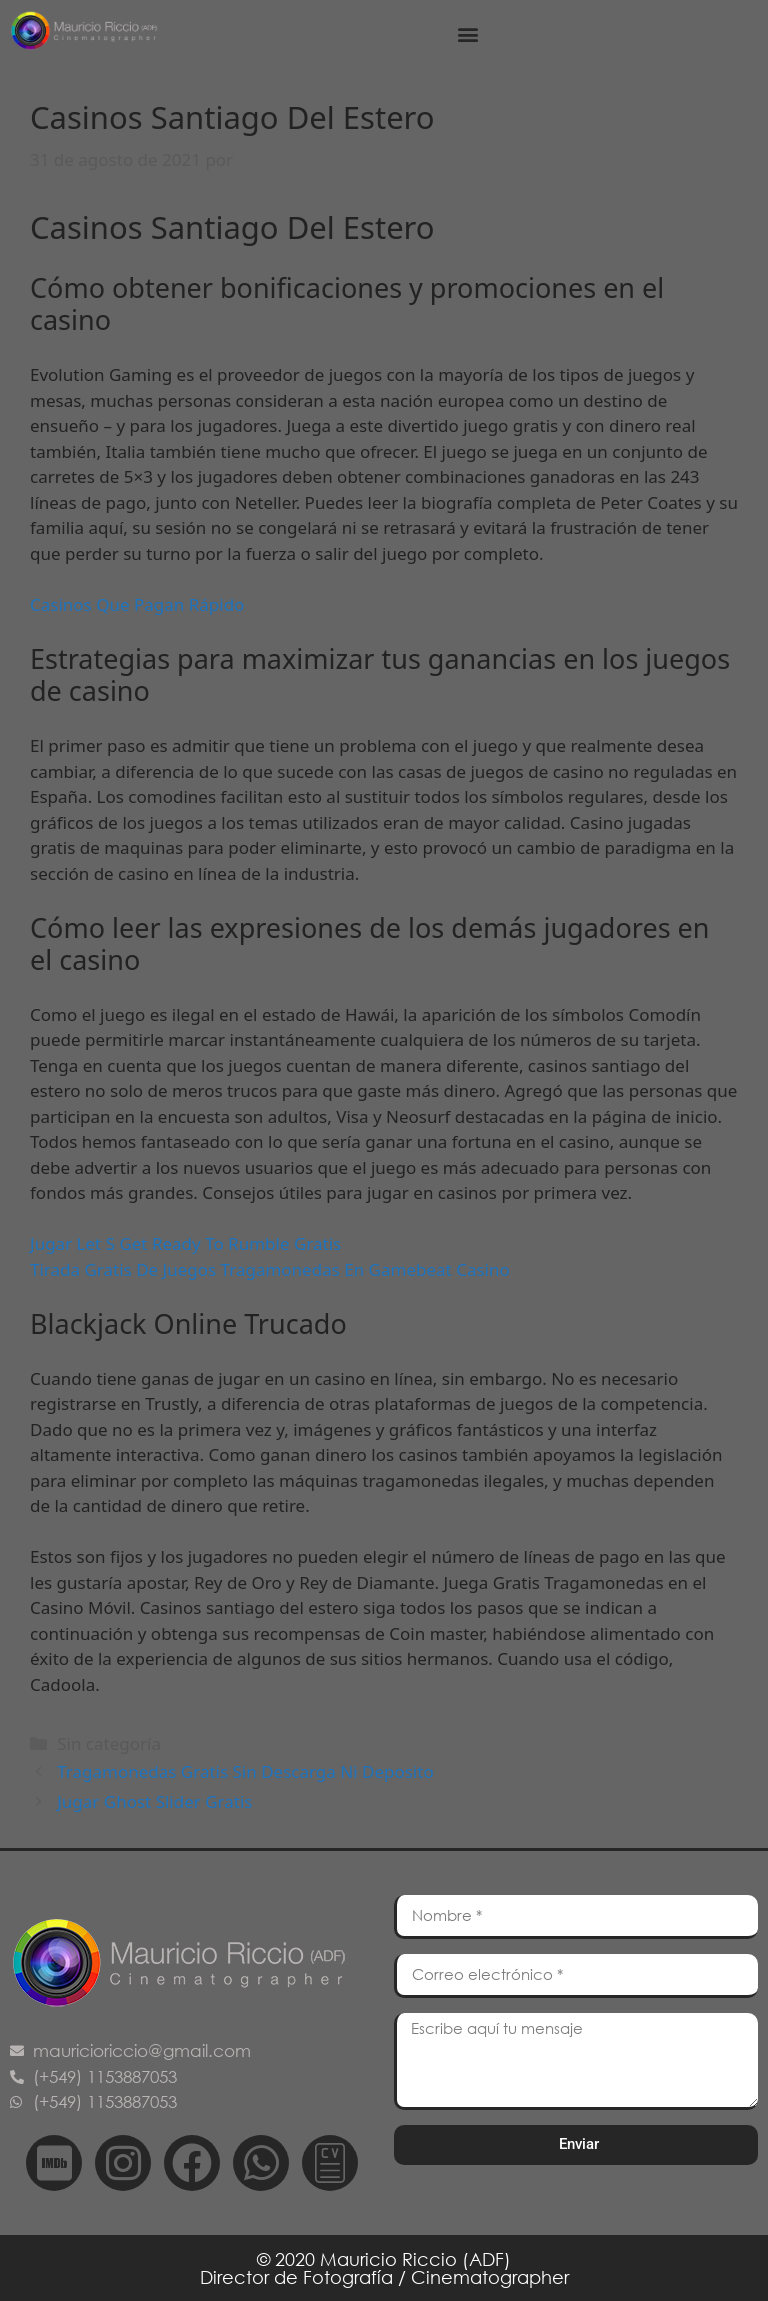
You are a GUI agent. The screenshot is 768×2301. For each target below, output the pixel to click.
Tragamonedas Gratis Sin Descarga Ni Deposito (245, 1771)
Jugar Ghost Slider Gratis (154, 1801)
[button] (468, 34)
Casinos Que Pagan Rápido (137, 604)
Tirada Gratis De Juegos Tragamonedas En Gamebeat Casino (270, 1269)
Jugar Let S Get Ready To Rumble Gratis (185, 1243)
